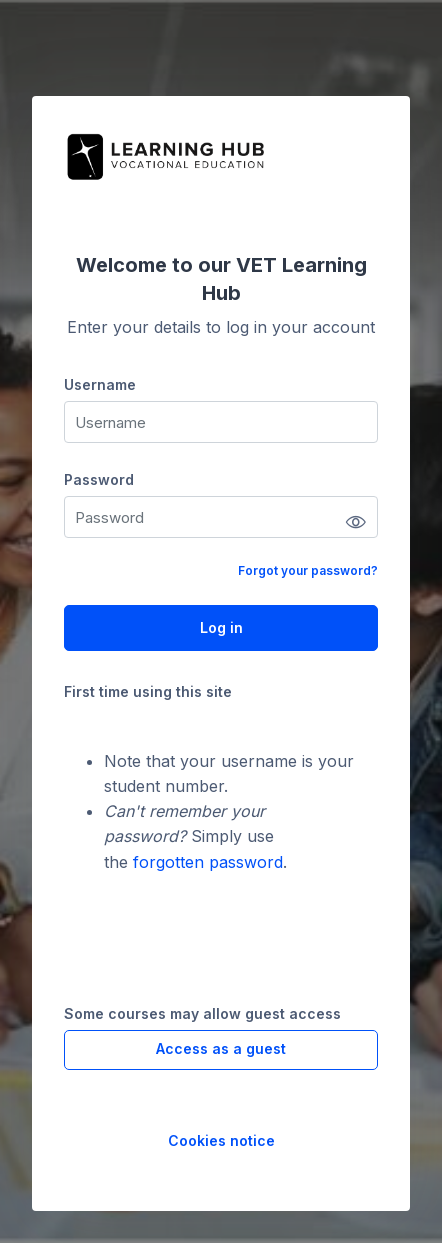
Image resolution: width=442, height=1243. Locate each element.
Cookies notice (221, 1140)
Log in (221, 627)
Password (99, 479)
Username (100, 384)
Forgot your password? (308, 570)
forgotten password (208, 862)
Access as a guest (221, 1048)
